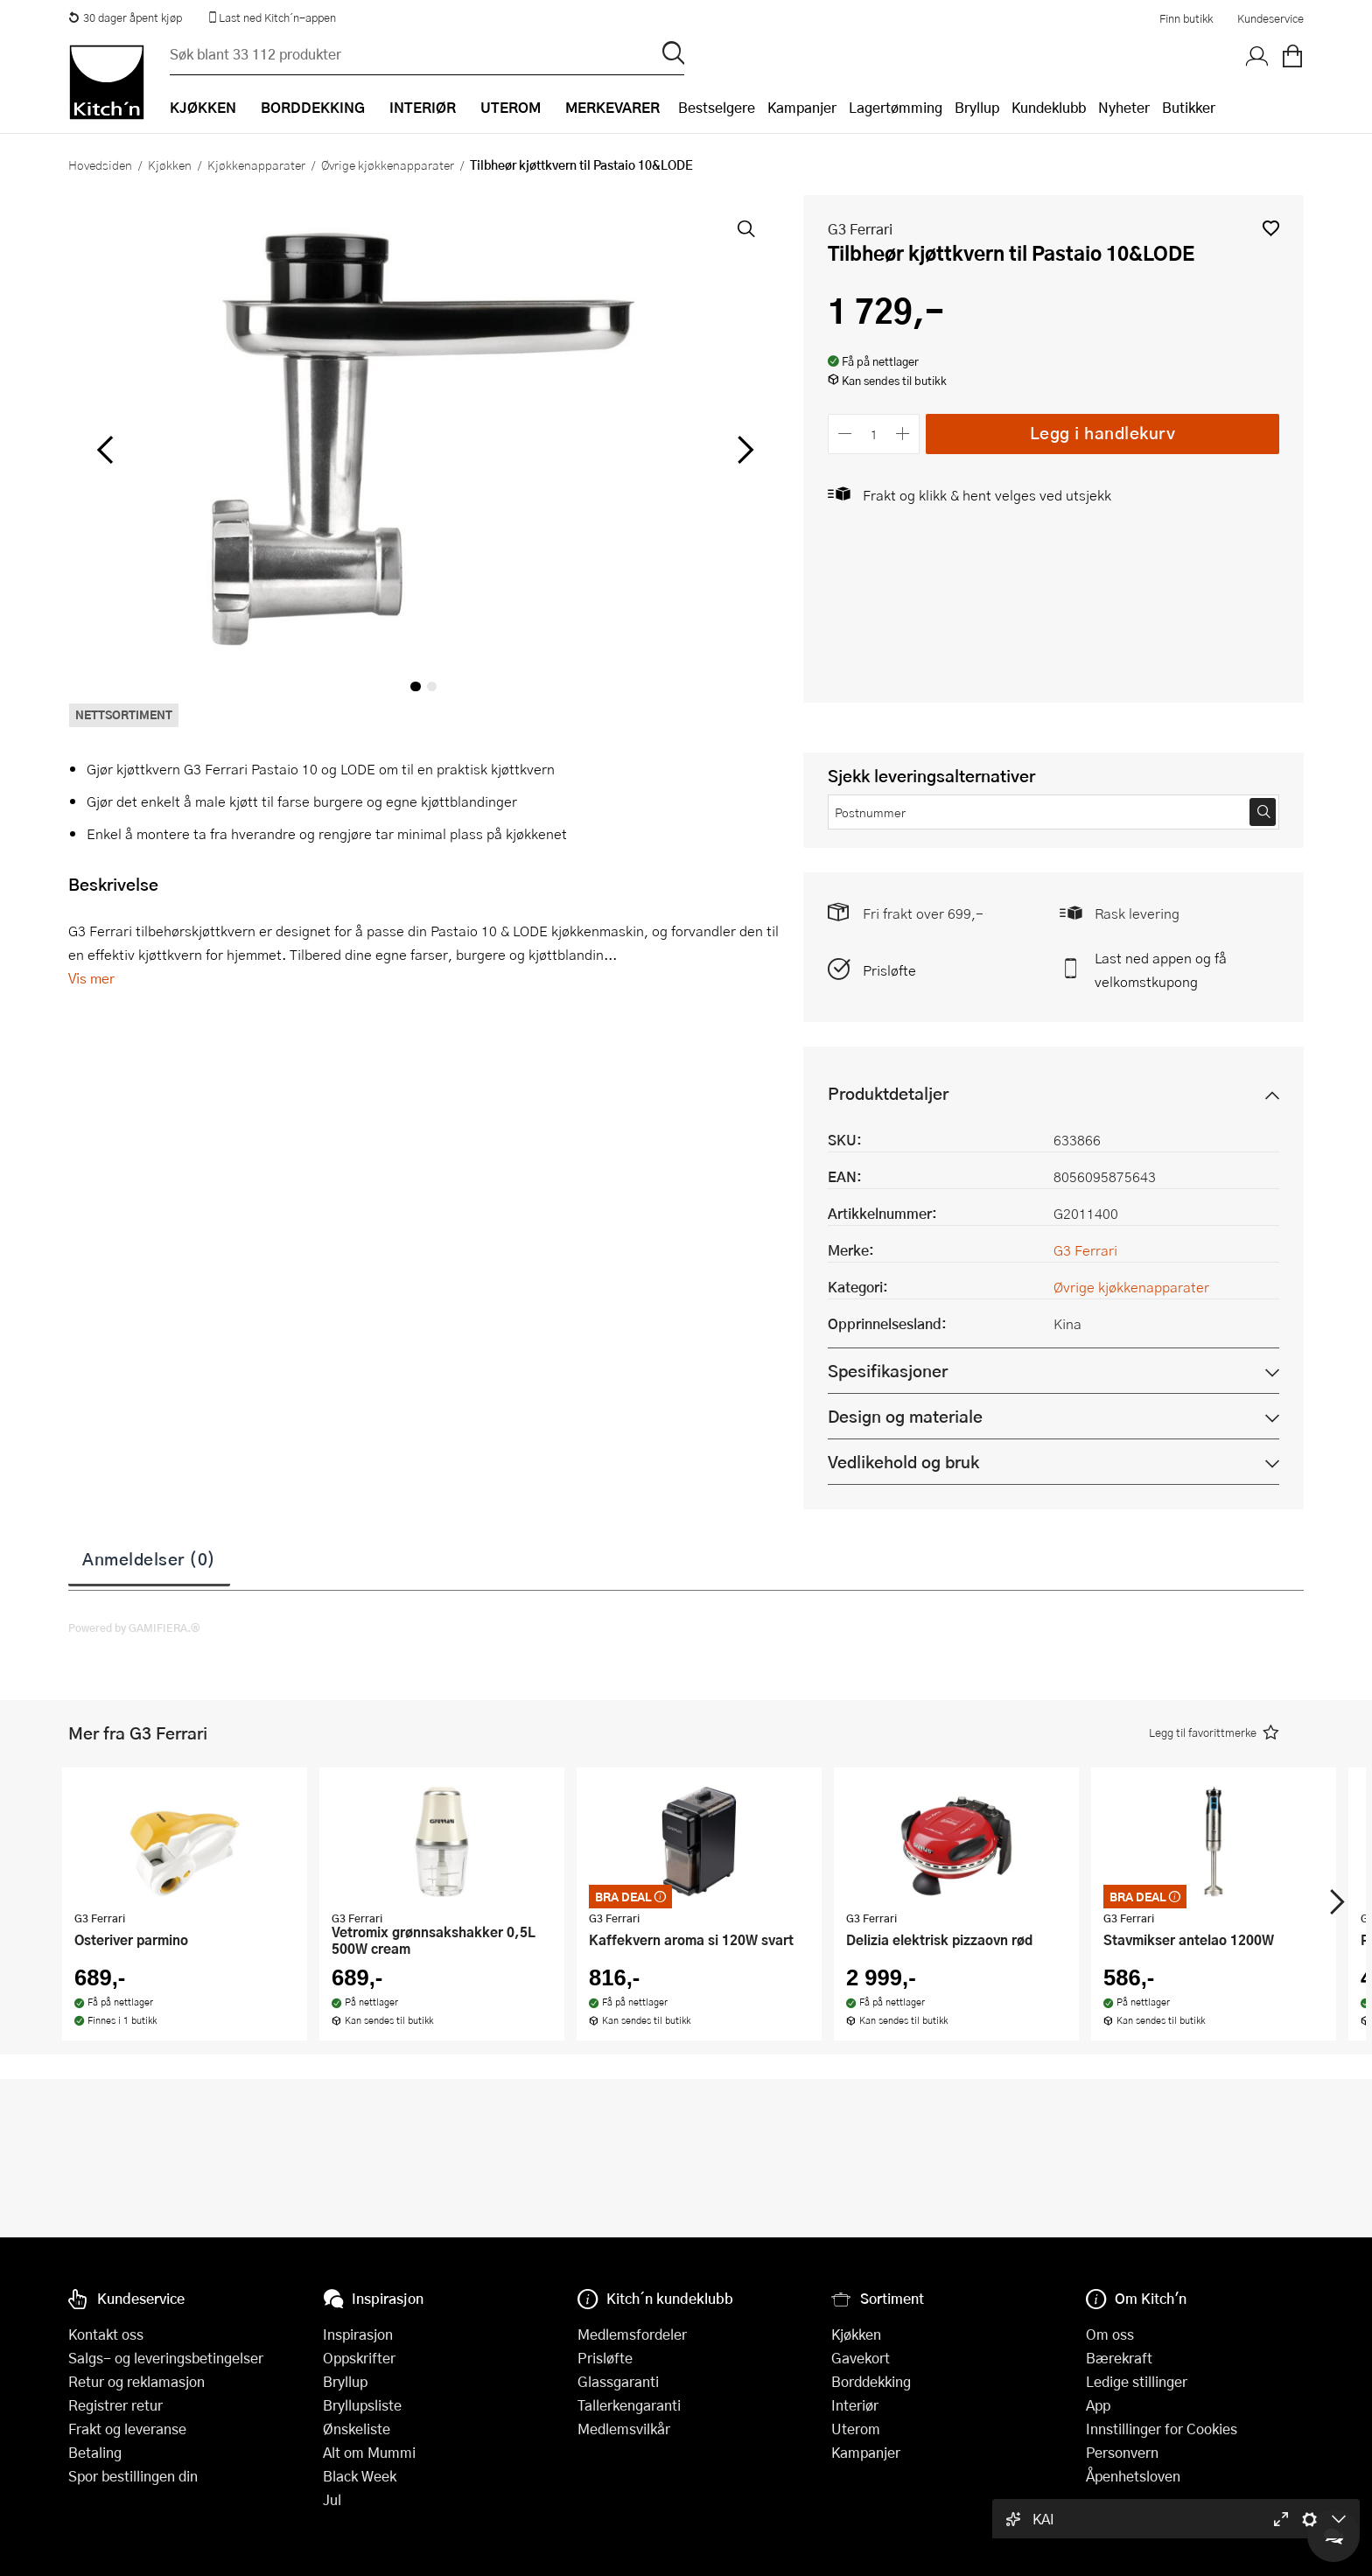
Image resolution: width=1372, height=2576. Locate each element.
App (1098, 2405)
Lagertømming (895, 107)
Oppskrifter (359, 2358)
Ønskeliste (356, 2428)
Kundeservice (1270, 18)
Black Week (359, 2476)
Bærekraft (1119, 2358)
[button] (1271, 228)
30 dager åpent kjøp (125, 17)
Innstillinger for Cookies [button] (1161, 2428)
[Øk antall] (903, 433)
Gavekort (860, 2358)
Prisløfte (889, 970)
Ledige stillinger (1136, 2381)
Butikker (1188, 107)
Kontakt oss (106, 2334)
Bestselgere (716, 107)
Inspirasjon (358, 2334)
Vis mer (91, 978)
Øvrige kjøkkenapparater (387, 164)
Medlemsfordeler (632, 2334)
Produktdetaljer (888, 1093)
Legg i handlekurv (1103, 432)
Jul (332, 2499)
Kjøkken (170, 164)
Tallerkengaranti (629, 2405)
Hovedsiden (100, 164)
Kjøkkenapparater (256, 164)
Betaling (95, 2452)
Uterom (855, 2428)
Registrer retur (115, 2405)
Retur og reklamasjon (136, 2381)
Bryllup (977, 107)
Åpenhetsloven (1133, 2476)
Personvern (1122, 2452)
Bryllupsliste (362, 2405)
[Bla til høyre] (742, 449)
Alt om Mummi (369, 2452)
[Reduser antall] (845, 433)
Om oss (1110, 2334)
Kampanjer (801, 107)
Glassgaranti (618, 2381)
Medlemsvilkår (624, 2428)
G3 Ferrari (860, 229)
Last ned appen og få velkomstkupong (1161, 969)
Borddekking (871, 2381)
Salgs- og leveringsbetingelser (165, 2358)
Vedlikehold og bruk (903, 1461)
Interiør (854, 2405)
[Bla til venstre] (104, 449)
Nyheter (1124, 107)
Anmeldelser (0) (149, 1558)
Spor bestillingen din (133, 2476)
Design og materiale (905, 1416)
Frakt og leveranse (127, 2428)
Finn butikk (1186, 18)
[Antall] (874, 433)
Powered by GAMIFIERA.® (134, 1627)
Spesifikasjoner (888, 1370)
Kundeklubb (1049, 107)
